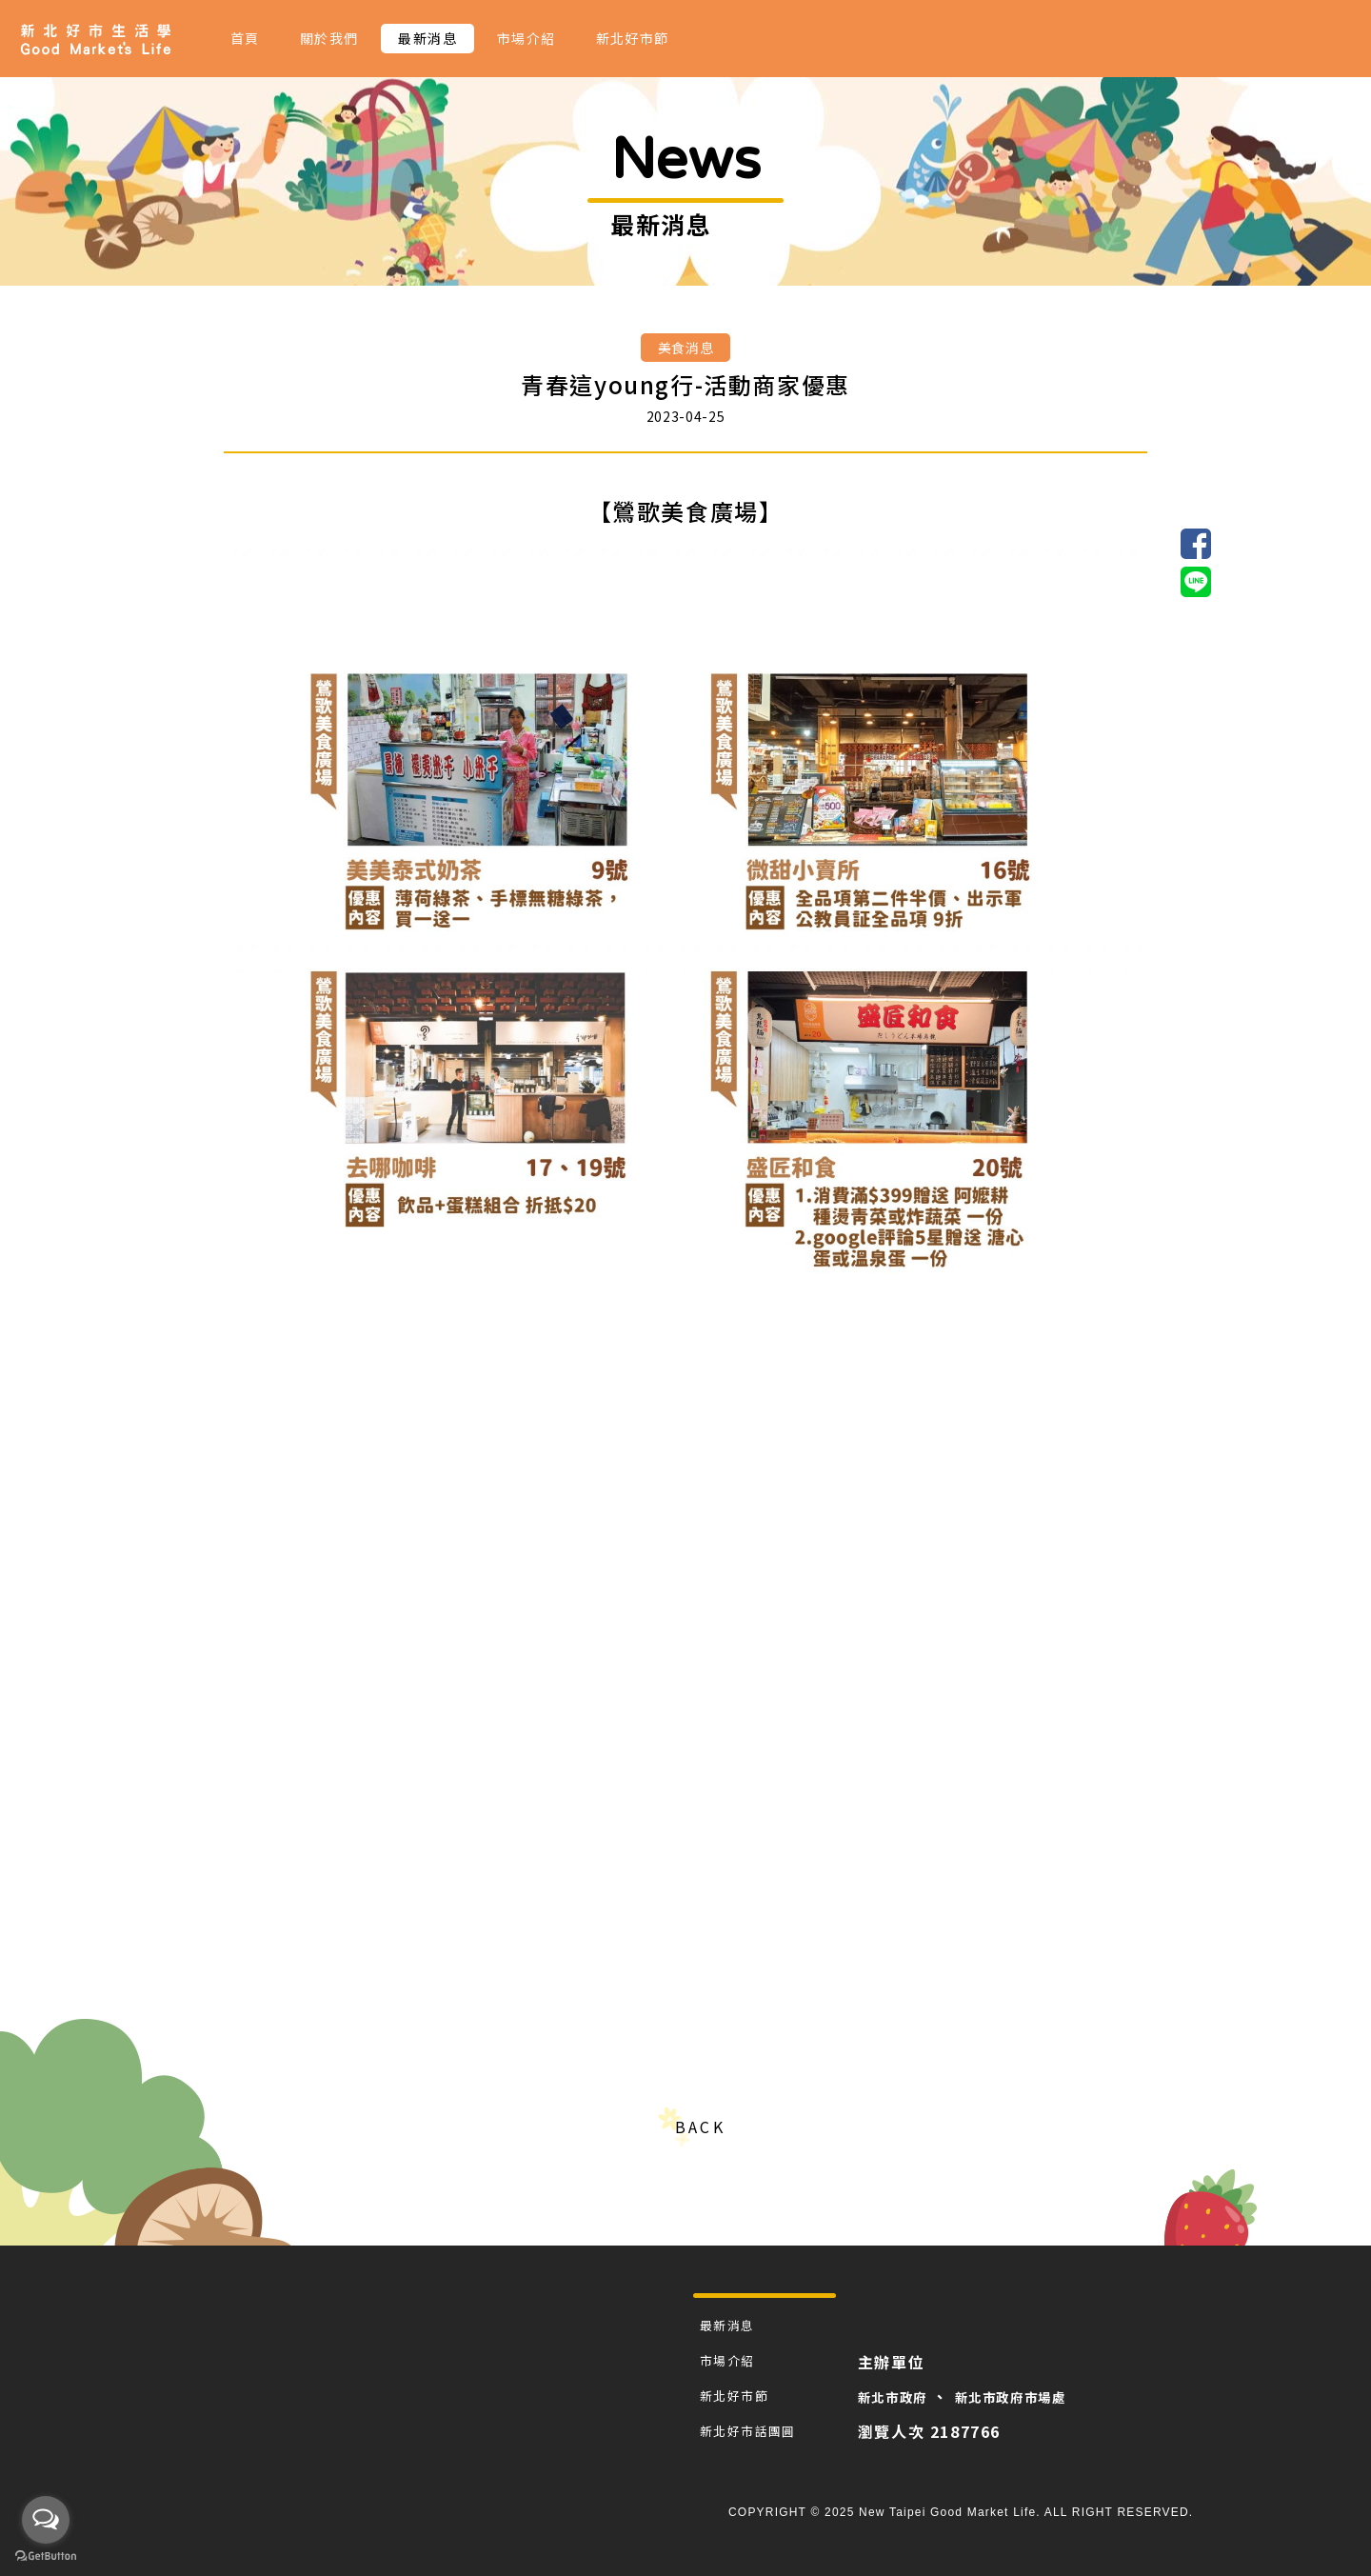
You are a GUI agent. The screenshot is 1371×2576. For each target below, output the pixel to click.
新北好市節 (632, 38)
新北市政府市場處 (1043, 2397)
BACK (700, 2126)
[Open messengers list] (46, 2520)
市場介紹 (526, 38)
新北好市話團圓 (751, 2430)
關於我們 (329, 38)
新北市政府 (906, 2397)
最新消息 (427, 38)
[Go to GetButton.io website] (45, 2556)
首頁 (245, 38)
